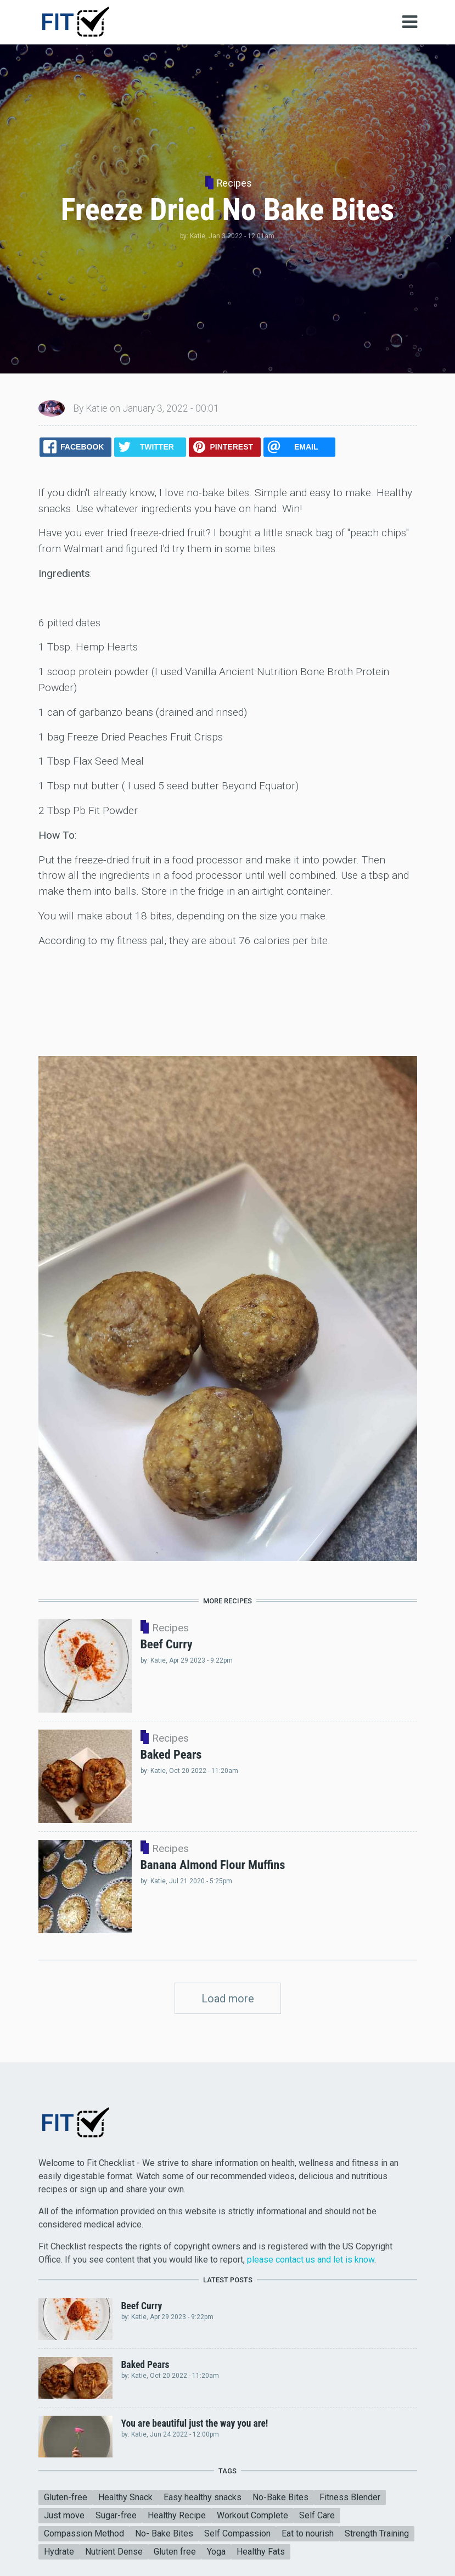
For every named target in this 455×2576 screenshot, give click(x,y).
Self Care (317, 2515)
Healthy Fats (261, 2551)
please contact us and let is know (310, 2259)
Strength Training (377, 2533)
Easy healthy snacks (202, 2497)
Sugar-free (116, 2515)
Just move (64, 2515)
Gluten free (175, 2551)
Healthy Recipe (177, 2515)
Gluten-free (65, 2497)
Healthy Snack (125, 2497)
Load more (227, 1998)
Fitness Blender (349, 2497)
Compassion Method (84, 2533)
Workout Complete (252, 2515)
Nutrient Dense (114, 2551)
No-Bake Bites (280, 2497)
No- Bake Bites (164, 2533)
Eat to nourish (308, 2533)
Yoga (216, 2551)
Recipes (234, 183)
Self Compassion (237, 2533)
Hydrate (59, 2551)
